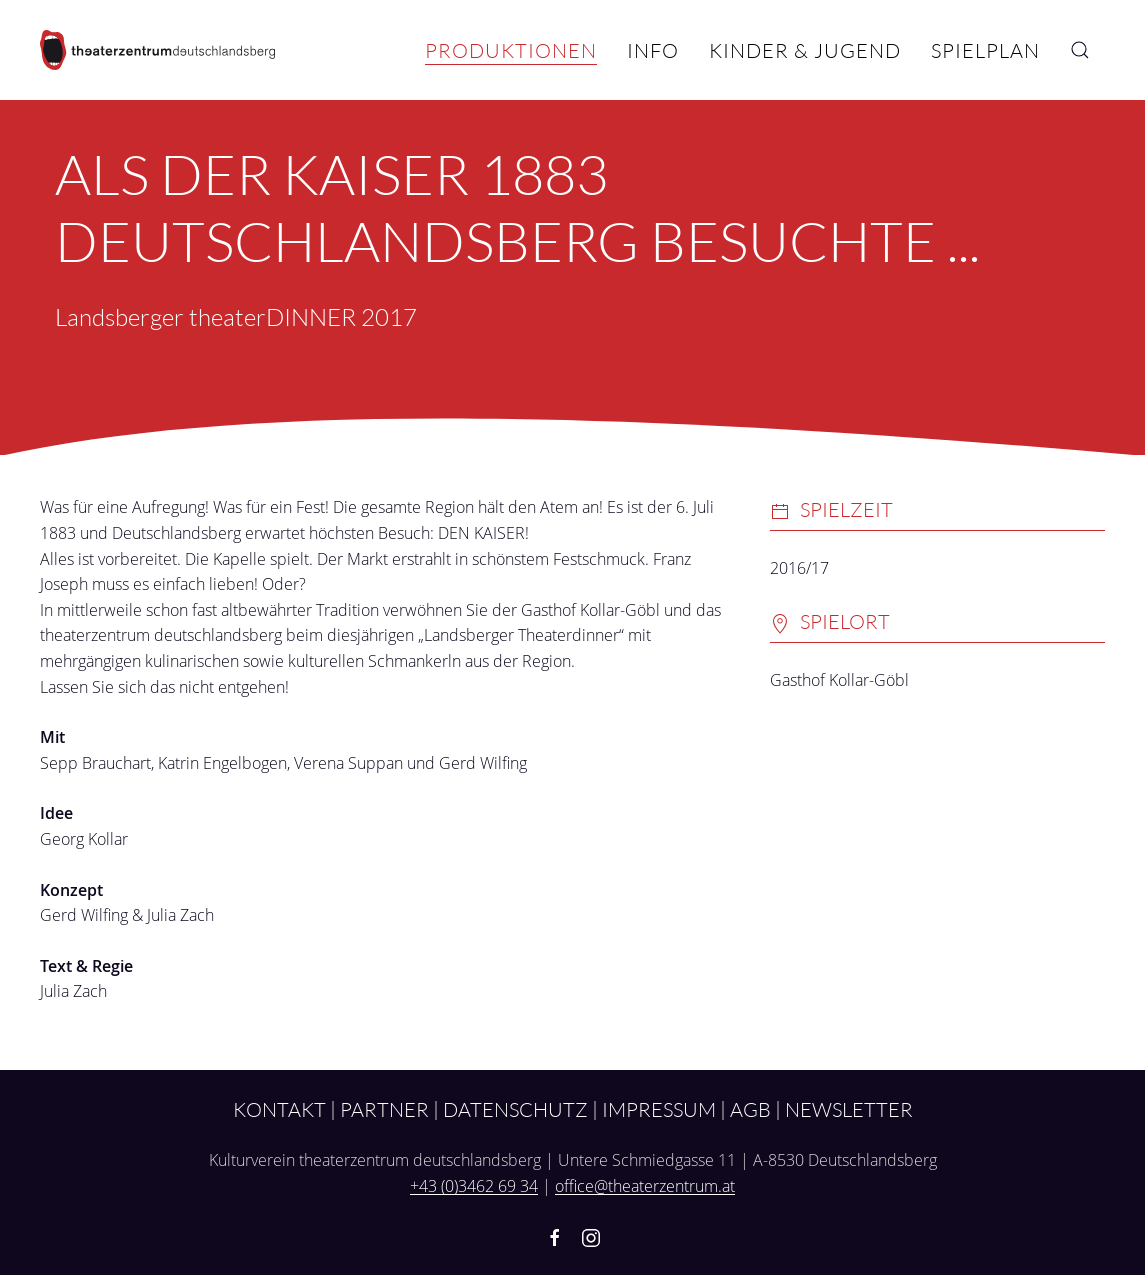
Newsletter (849, 1109)
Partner (384, 1109)
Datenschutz (515, 1109)
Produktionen (511, 50)
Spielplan (985, 50)
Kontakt (279, 1109)
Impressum (659, 1109)
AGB (750, 1109)
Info (653, 50)
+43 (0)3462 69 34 (474, 1186)
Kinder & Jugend (805, 50)
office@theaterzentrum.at (645, 1186)
